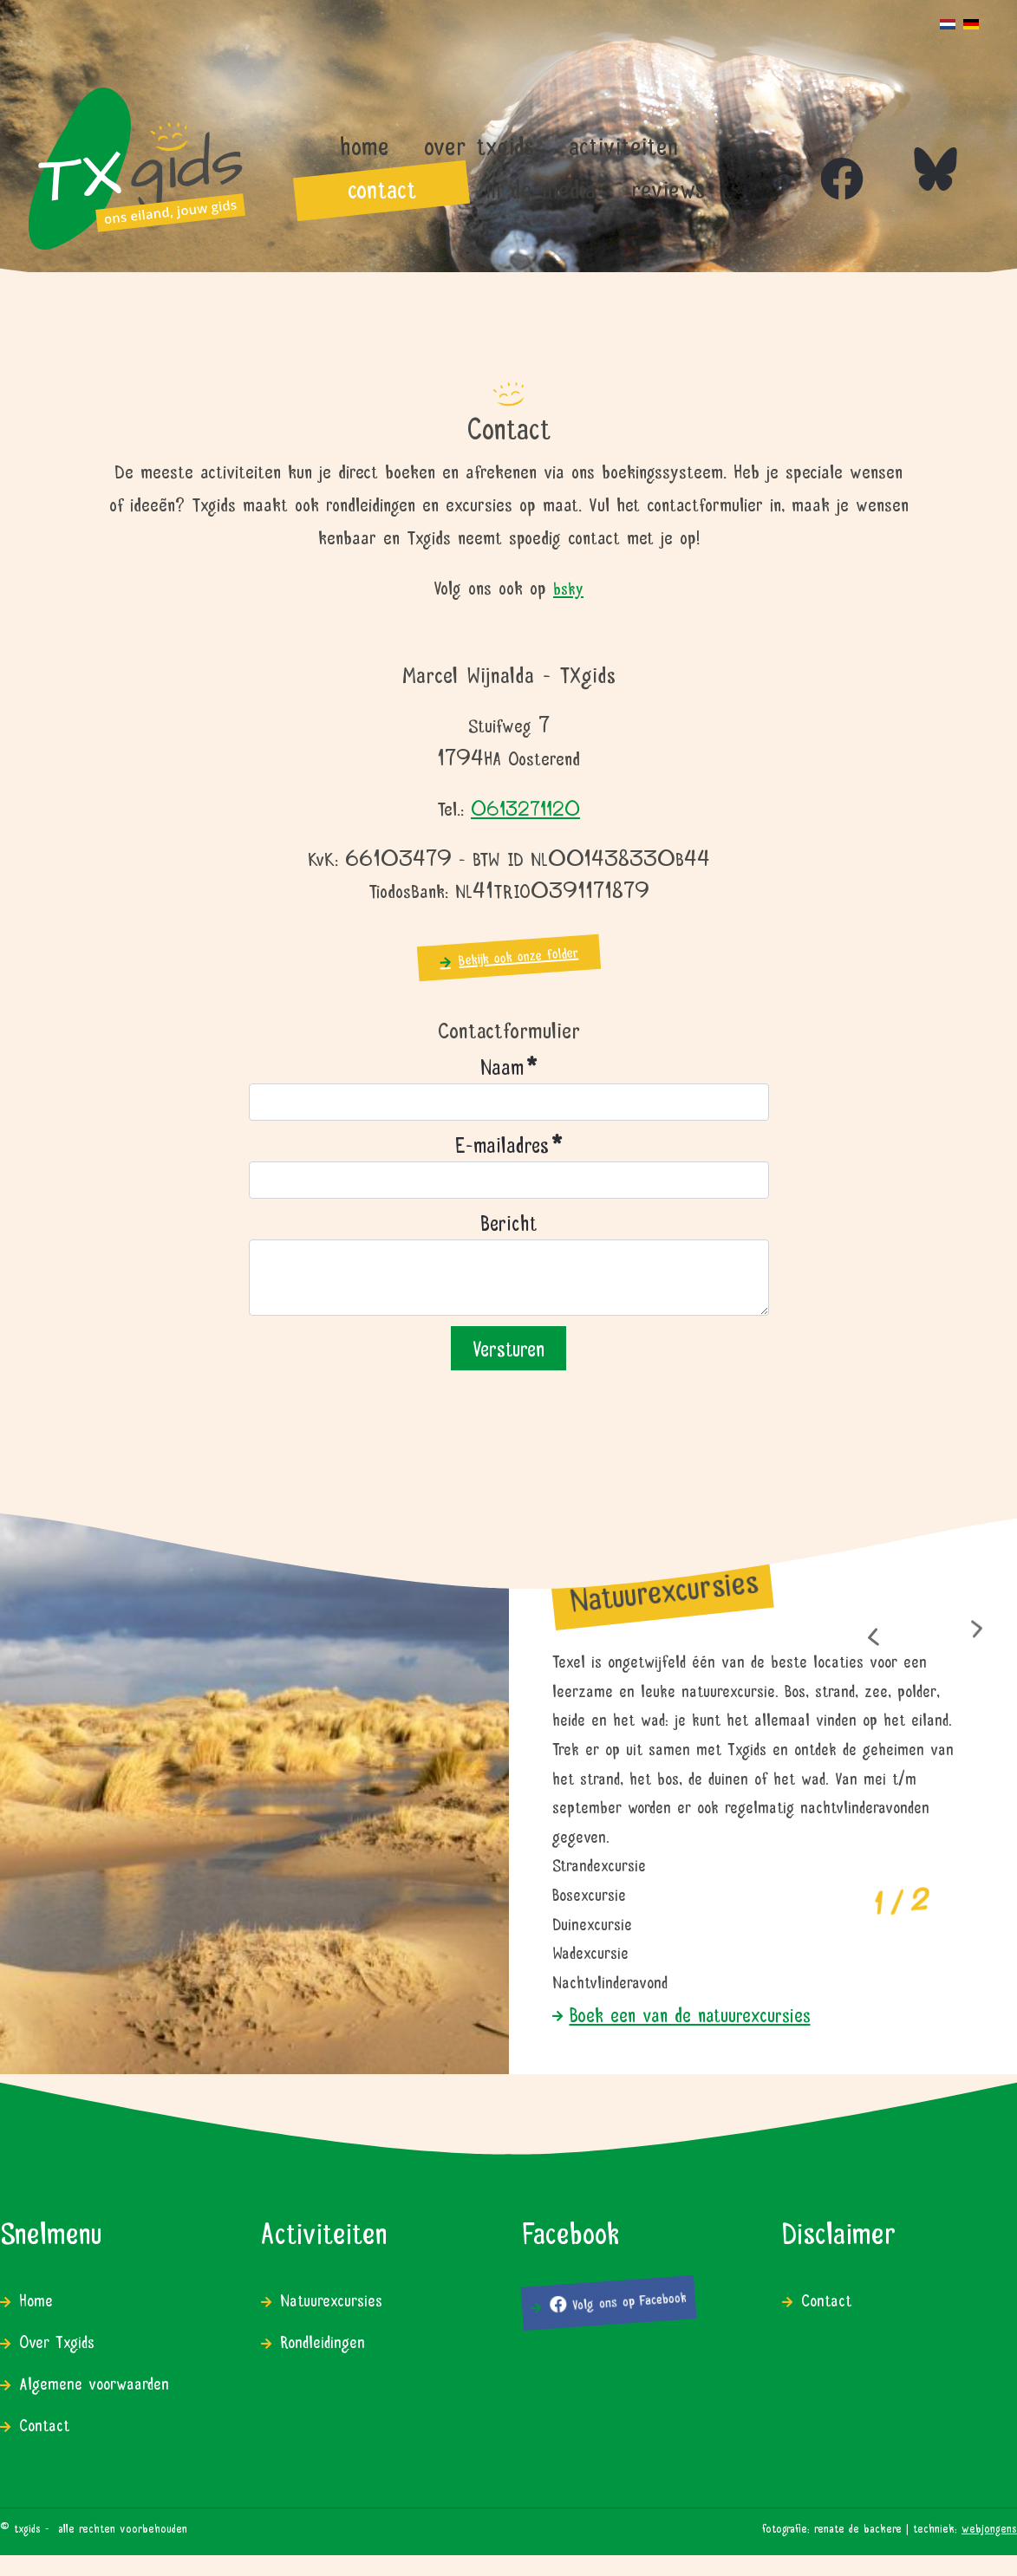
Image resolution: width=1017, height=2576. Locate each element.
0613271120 (525, 807)
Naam (508, 1065)
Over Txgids (57, 2339)
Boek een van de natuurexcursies (690, 2012)
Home (36, 2298)
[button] (872, 1638)
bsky (568, 586)
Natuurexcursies (331, 2298)
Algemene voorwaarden (94, 2381)
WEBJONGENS (989, 2526)
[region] (508, 1788)
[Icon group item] (824, 161)
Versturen (508, 1346)
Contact (44, 2423)
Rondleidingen (322, 2339)
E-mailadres (508, 1143)
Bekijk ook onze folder (518, 955)
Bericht (508, 1221)
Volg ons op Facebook (618, 2299)
